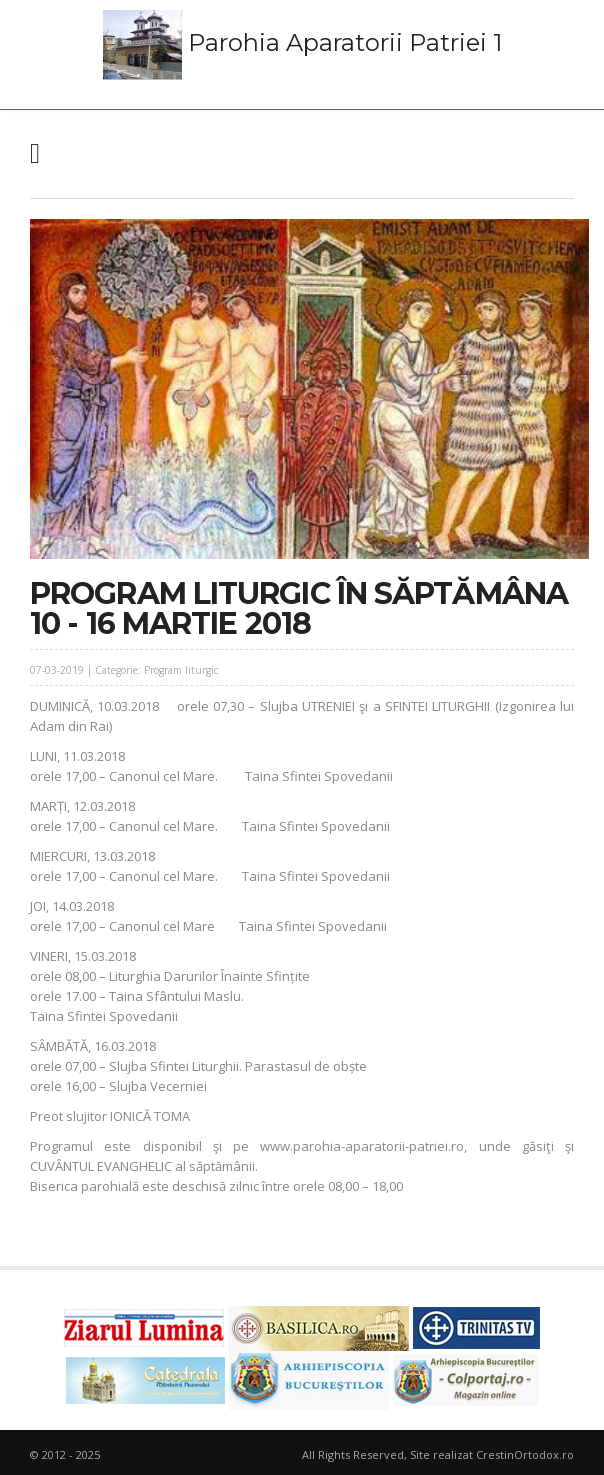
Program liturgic (181, 670)
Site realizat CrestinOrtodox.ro (492, 1454)
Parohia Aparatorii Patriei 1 (302, 45)
